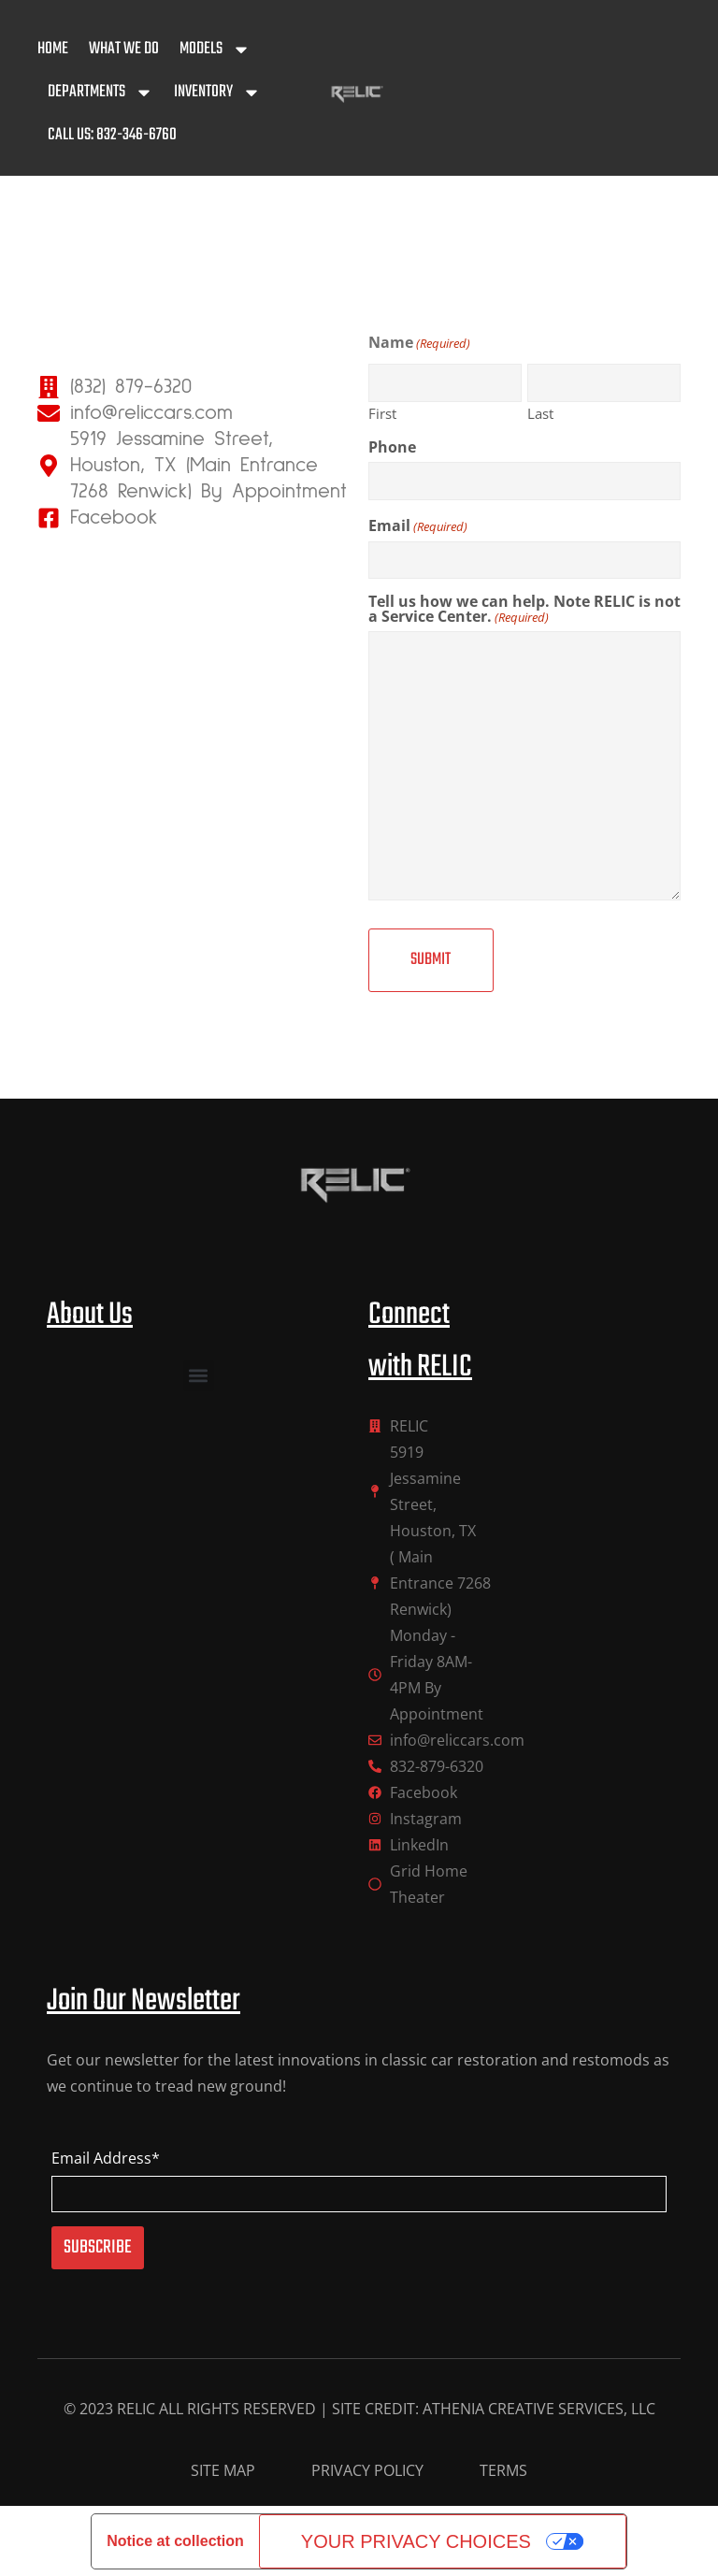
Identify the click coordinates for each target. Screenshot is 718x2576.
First (382, 412)
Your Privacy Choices (416, 2540)
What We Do (124, 49)
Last (540, 412)
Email (417, 525)
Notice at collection (175, 2540)
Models (215, 49)
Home (52, 49)
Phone (392, 446)
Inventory (217, 92)
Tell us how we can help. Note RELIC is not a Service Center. (524, 609)
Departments (100, 92)
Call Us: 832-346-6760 (112, 135)
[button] (198, 1375)
